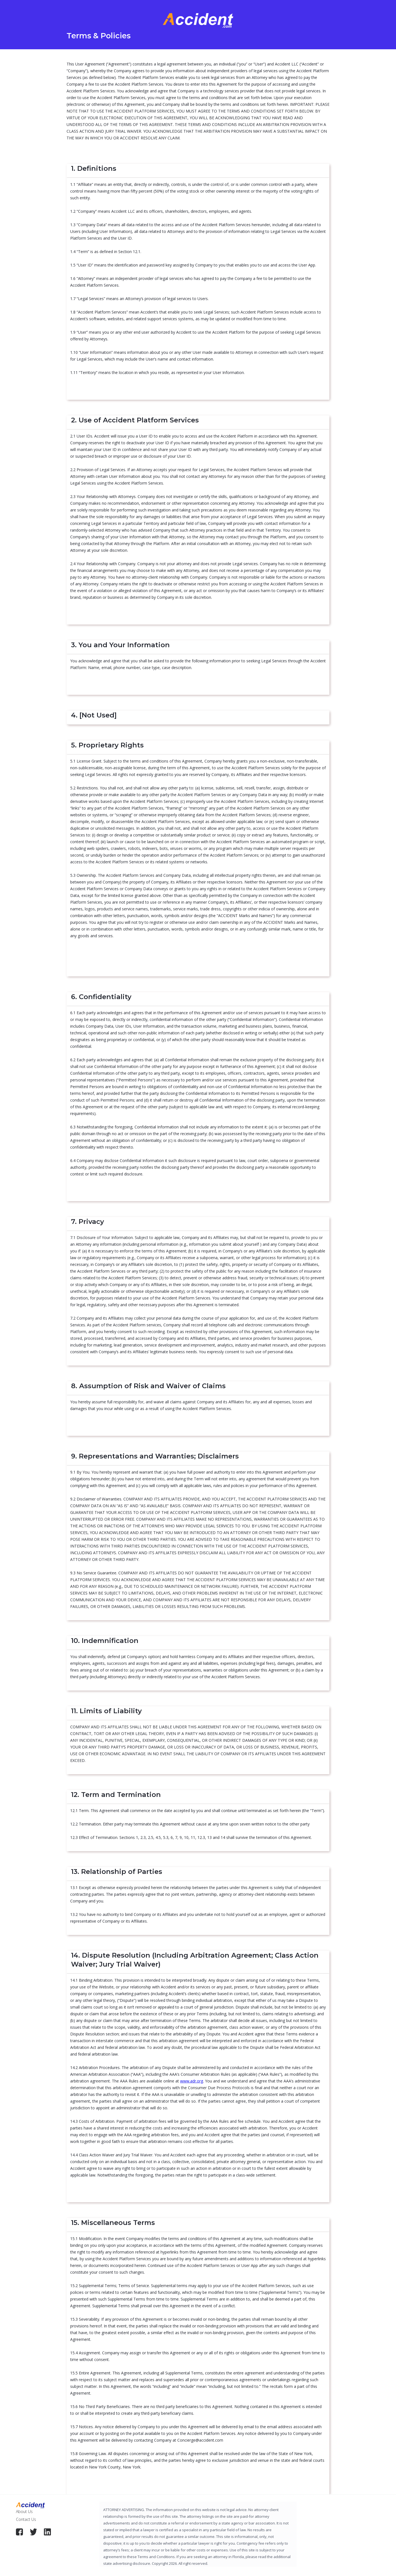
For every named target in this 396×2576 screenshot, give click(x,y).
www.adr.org (191, 2081)
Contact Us (26, 2519)
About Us (24, 2511)
